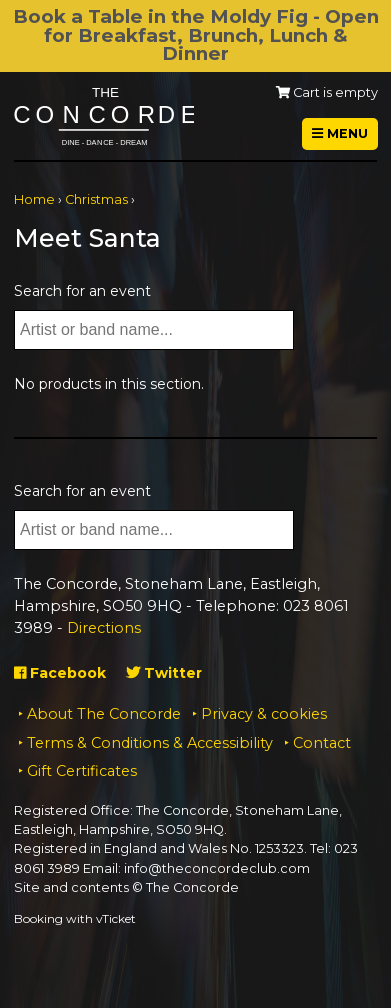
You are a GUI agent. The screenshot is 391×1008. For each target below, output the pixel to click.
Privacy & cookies (264, 714)
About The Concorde (104, 714)
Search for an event (82, 291)
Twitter (164, 673)
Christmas (96, 199)
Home (34, 199)
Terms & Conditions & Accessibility (150, 743)
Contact (322, 743)
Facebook (60, 673)
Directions (104, 628)
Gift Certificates (82, 771)
